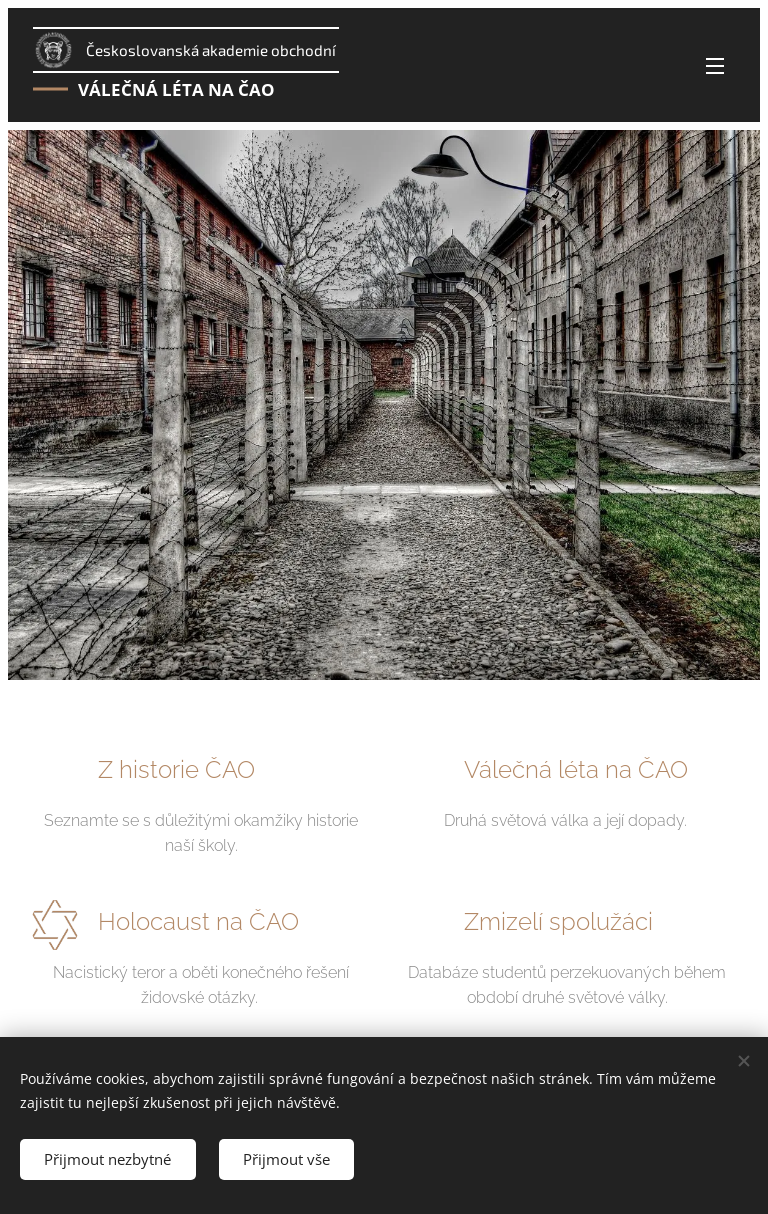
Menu (715, 66)
